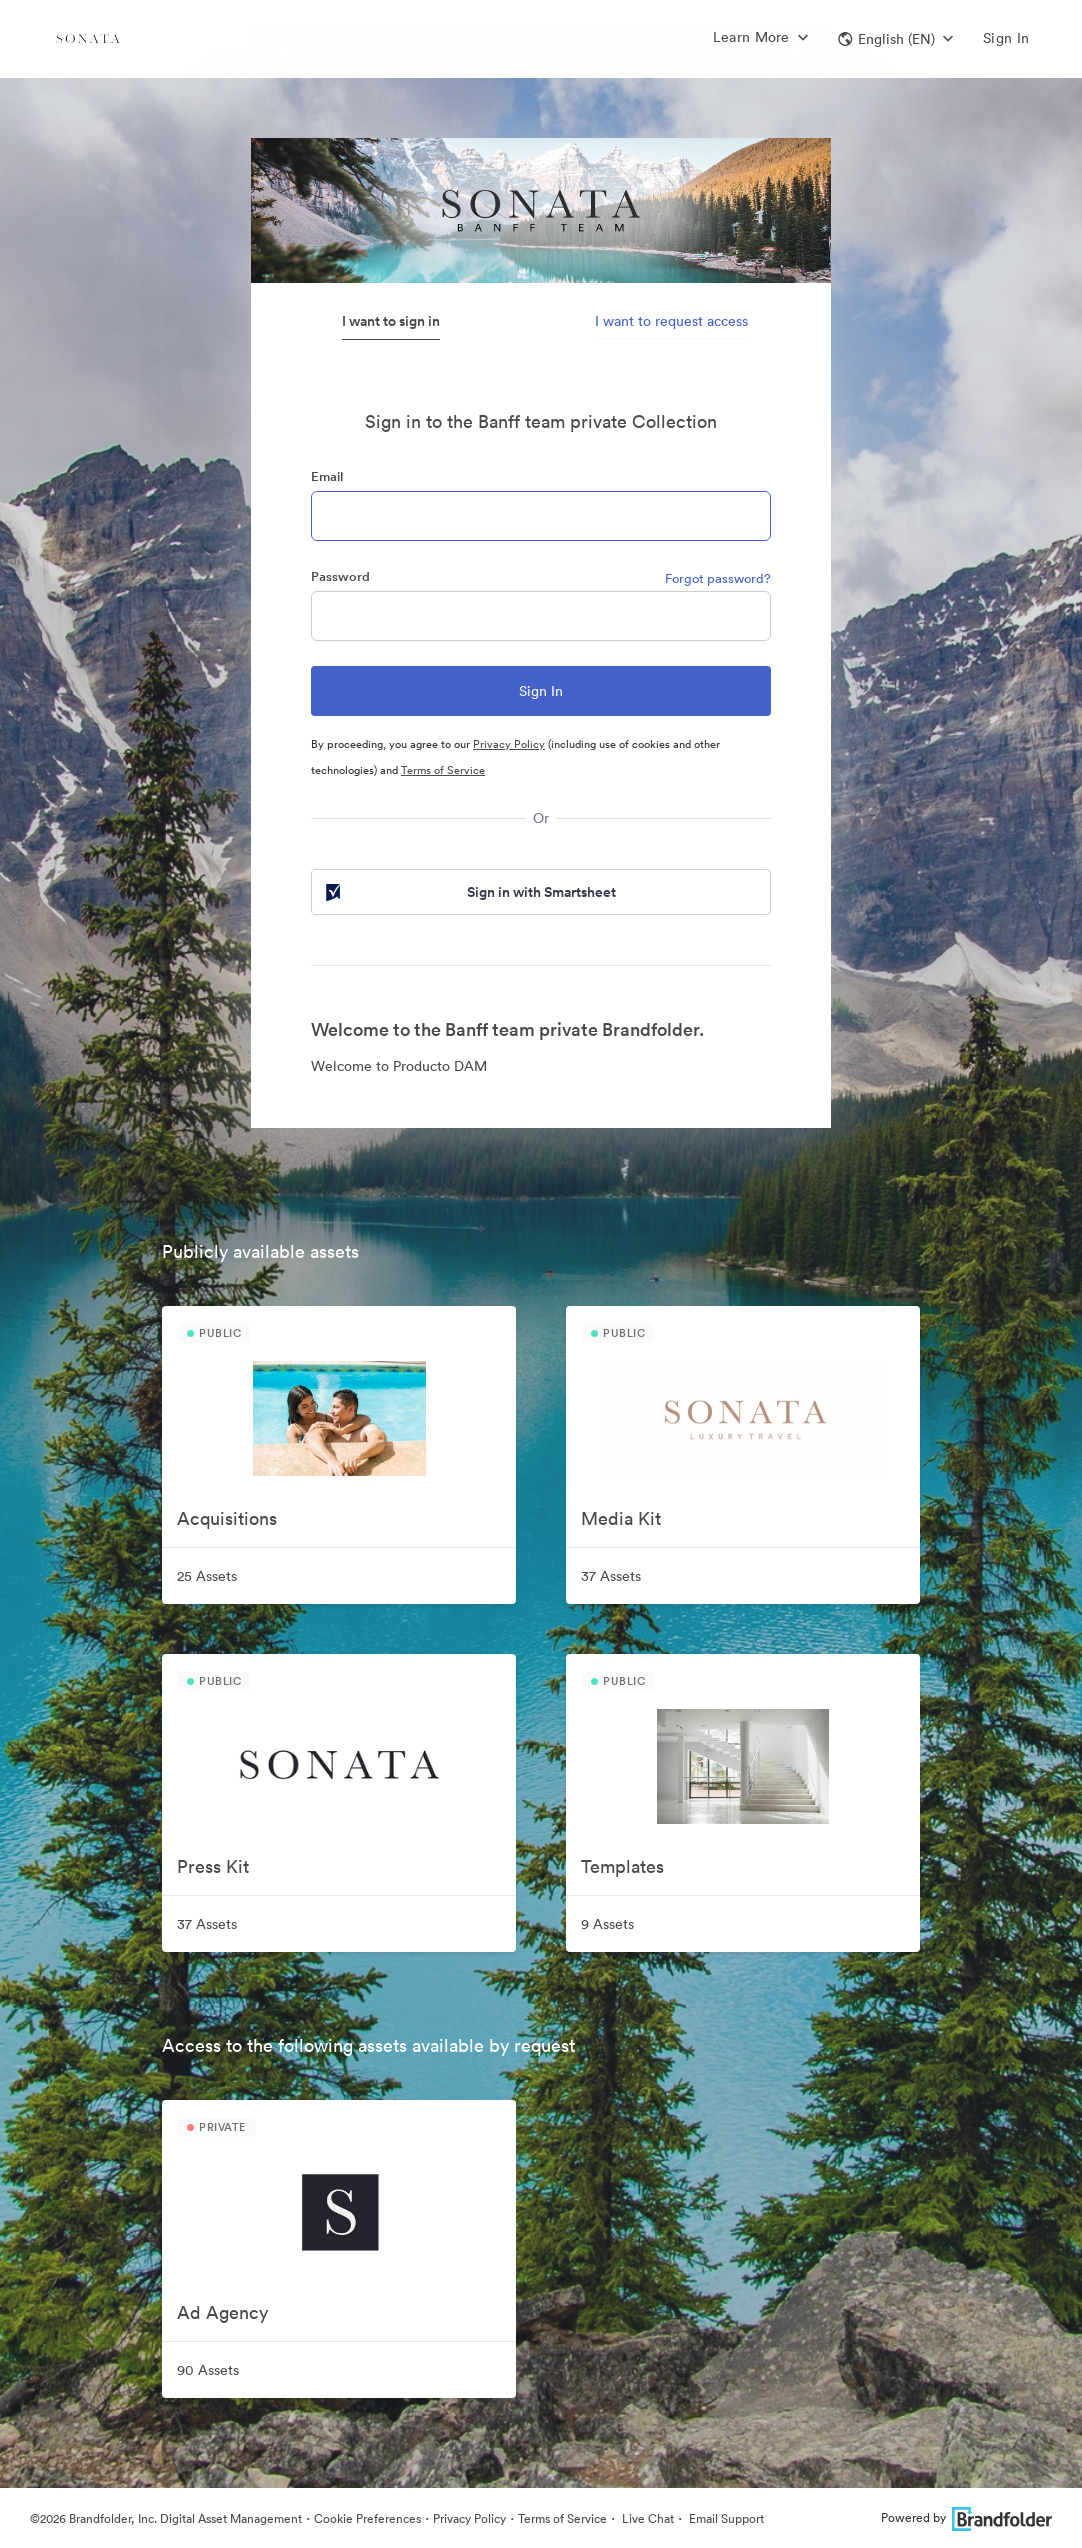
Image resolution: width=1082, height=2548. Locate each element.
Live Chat (646, 2518)
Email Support (725, 2518)
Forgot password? (718, 578)
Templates (622, 1866)
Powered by (966, 2517)
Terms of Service (443, 770)
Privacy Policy (509, 744)
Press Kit (213, 1866)
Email (327, 476)
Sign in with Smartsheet (469, 892)
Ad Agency (222, 2312)
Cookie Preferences (367, 2518)
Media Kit (621, 1518)
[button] (895, 39)
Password (340, 576)
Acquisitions (227, 1518)
